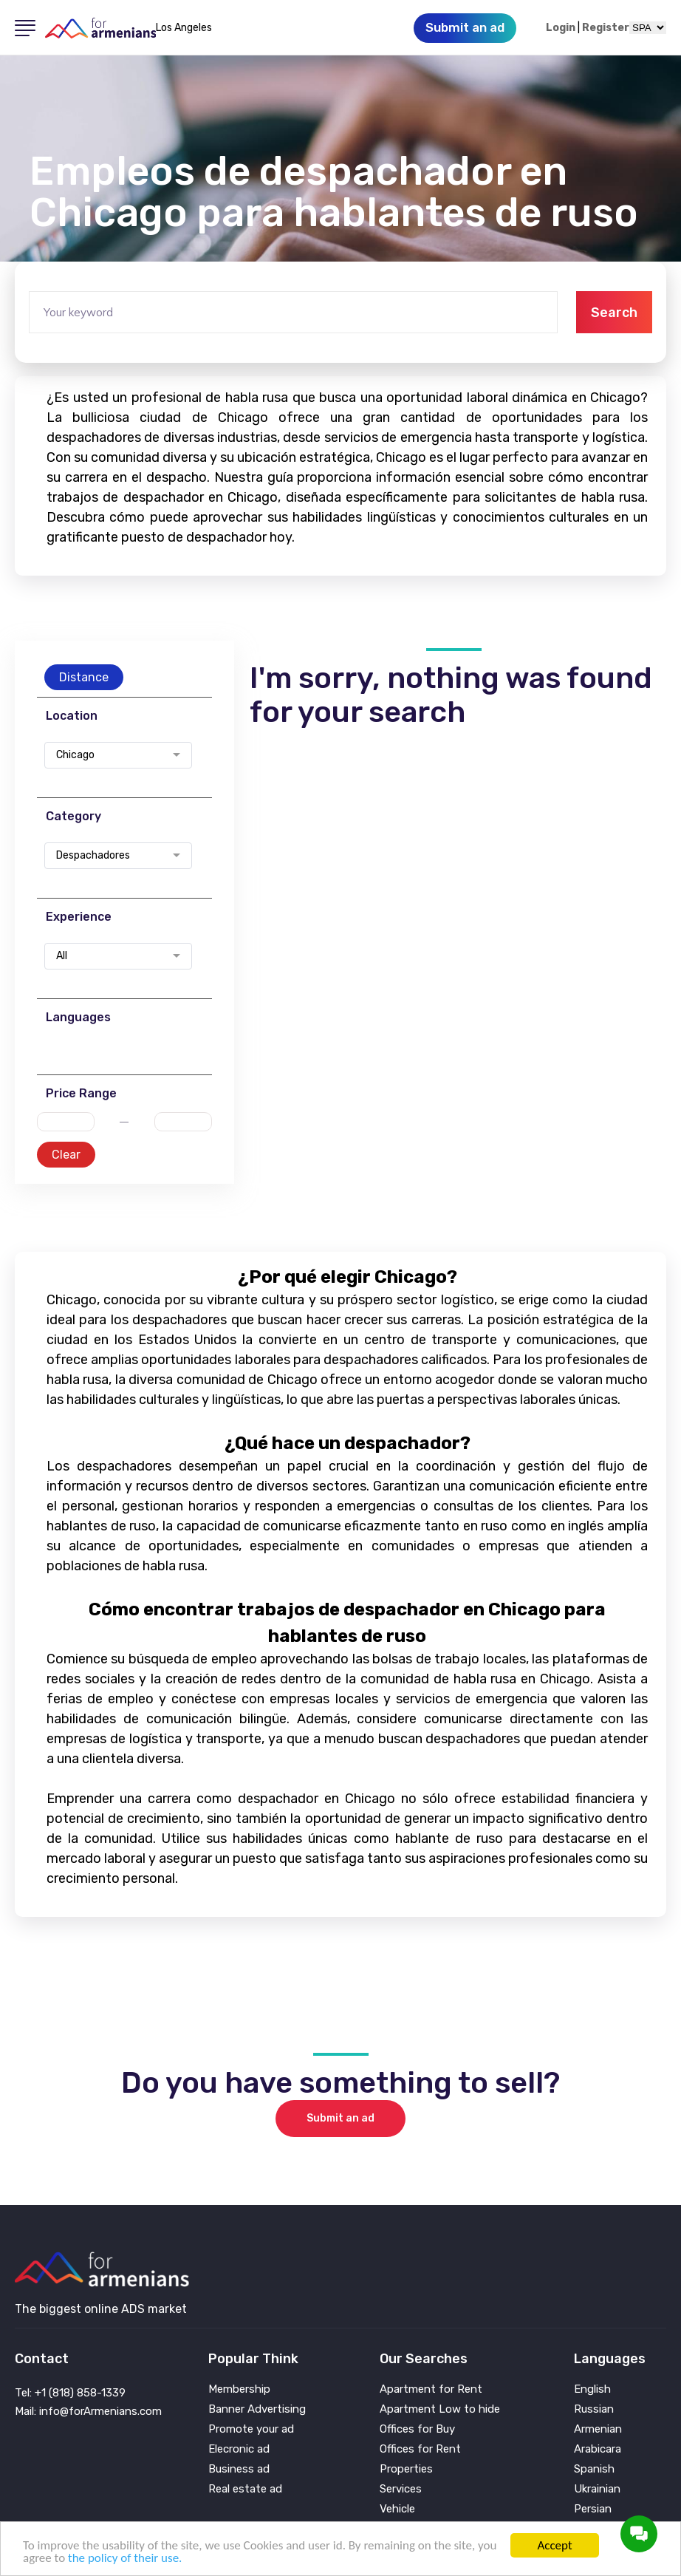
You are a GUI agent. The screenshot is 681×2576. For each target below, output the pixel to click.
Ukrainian (597, 2489)
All (61, 956)
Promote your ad (251, 2429)
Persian (593, 2509)
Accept (554, 2545)
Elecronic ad (239, 2449)
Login (560, 28)
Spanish (594, 2469)
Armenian (598, 2429)
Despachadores (93, 856)
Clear (66, 1155)
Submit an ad (340, 2118)
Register (605, 28)
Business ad (239, 2469)
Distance (84, 677)
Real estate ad (245, 2489)
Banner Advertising (257, 2409)
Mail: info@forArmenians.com (88, 2411)
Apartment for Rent (431, 2389)
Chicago (75, 755)
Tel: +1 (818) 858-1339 (70, 2392)
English (592, 2389)
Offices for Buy (417, 2429)
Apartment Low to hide (440, 2409)
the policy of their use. (125, 2558)
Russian (594, 2409)
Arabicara (597, 2449)
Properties (406, 2469)
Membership (239, 2389)
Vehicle (397, 2509)
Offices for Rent (420, 2449)
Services (401, 2489)
